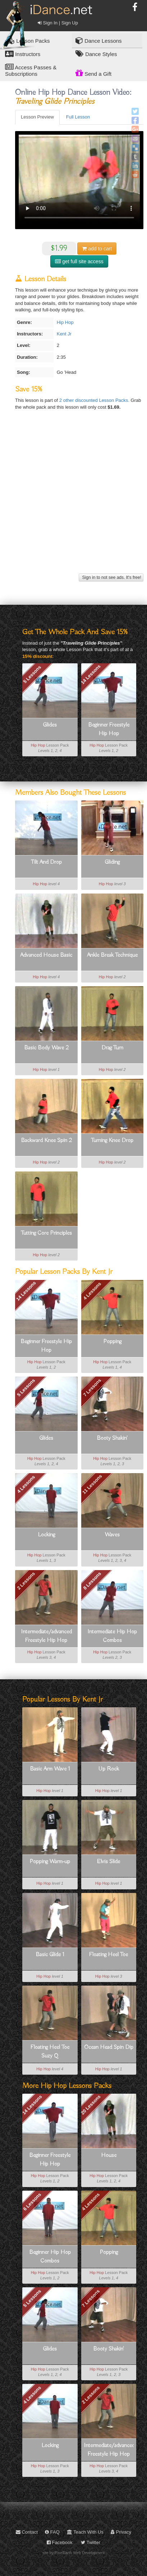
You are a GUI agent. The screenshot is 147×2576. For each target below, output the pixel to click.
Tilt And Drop (46, 862)
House (108, 2155)
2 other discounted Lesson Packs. (95, 400)
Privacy (121, 2532)
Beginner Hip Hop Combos (50, 2257)
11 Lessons (92, 1484)
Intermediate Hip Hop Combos (112, 1636)
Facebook (60, 2542)
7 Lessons (92, 1388)
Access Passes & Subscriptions (30, 70)
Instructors (22, 53)
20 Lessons (91, 2105)
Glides (50, 725)
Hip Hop (65, 322)
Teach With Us (85, 2532)
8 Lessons (92, 1581)
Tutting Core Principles (46, 1233)
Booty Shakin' (112, 1438)
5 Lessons (32, 674)
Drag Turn (112, 1048)
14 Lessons (91, 674)
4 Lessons (92, 1291)
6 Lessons (32, 2201)
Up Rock (108, 1769)
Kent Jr (64, 333)
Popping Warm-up (49, 1861)
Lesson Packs (27, 40)
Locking (46, 1534)
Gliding (112, 862)
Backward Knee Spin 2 (46, 1140)
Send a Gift (93, 73)
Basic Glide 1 (50, 1954)
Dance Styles (96, 53)
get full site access (79, 261)
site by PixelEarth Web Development (73, 2553)
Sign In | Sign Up (58, 22)
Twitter (90, 2542)
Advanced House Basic (46, 955)
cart (97, 248)
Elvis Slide (108, 1861)
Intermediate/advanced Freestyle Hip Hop (46, 1636)
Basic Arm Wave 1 (50, 1769)
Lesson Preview (37, 117)
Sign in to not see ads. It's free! (111, 577)
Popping (112, 1341)
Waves (112, 1534)
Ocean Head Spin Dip (108, 2047)
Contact (27, 2532)
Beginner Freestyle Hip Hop (108, 729)
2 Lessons (26, 1581)
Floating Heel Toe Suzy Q (50, 2052)
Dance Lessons (98, 40)
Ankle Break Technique (112, 955)
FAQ (52, 2532)
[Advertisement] (72, 499)
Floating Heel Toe (108, 1954)
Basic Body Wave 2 (46, 1048)
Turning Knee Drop (112, 1140)
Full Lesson (78, 117)
